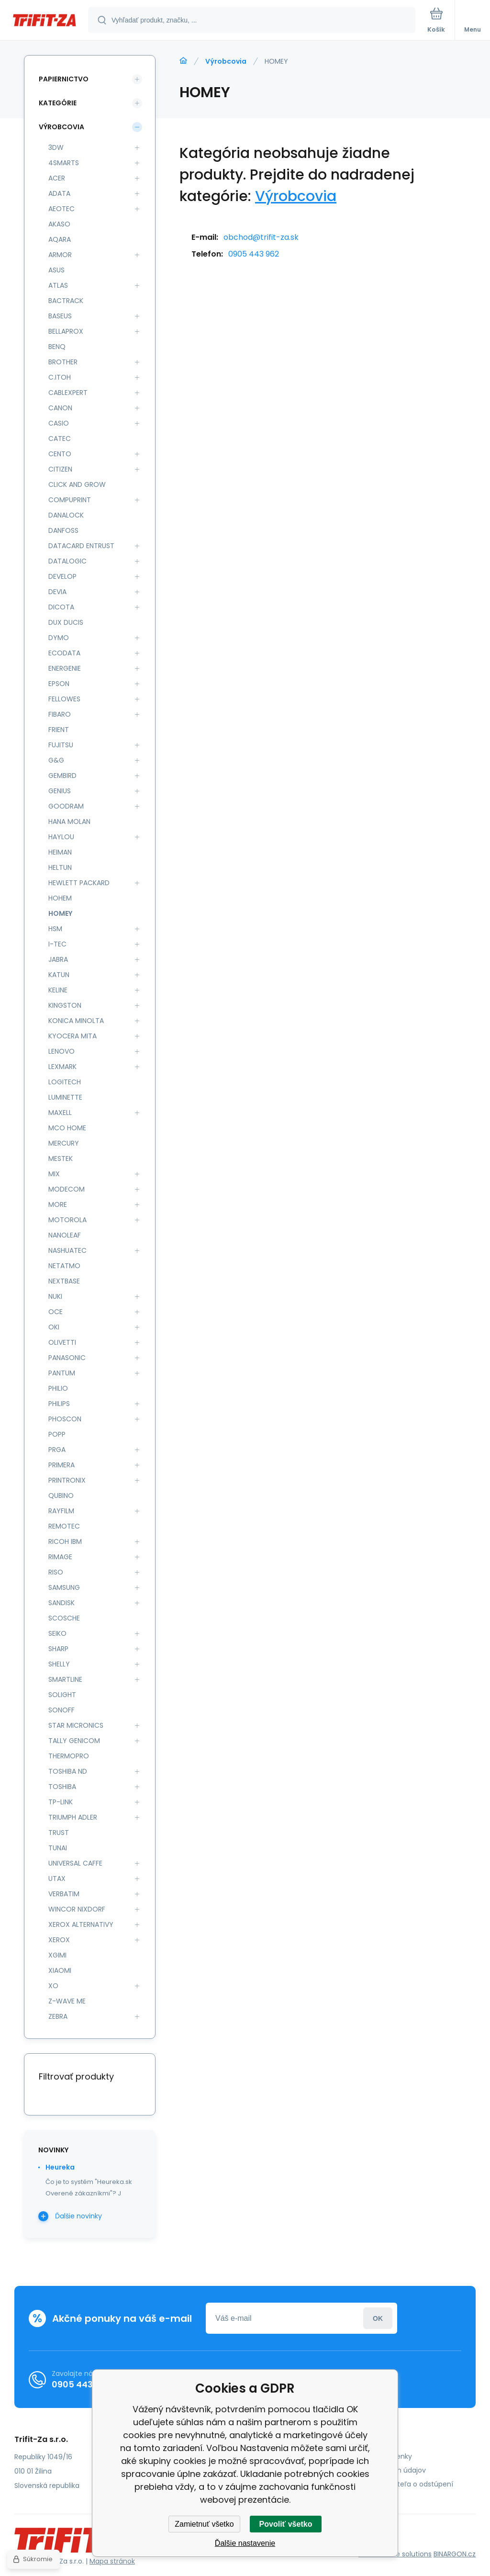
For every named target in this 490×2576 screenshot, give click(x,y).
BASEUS (60, 316)
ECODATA (64, 653)
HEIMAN (60, 852)
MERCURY (63, 1143)
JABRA (58, 959)
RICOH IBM (65, 1541)
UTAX (57, 1878)
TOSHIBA (62, 1786)
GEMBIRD (62, 775)
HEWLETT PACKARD (79, 883)
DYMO (58, 637)
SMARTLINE (65, 1679)
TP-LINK (60, 1802)
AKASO (59, 224)
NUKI (55, 1296)
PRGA (57, 1449)
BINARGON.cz (455, 2554)
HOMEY (60, 913)
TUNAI (57, 1848)
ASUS (56, 270)
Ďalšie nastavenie (245, 2543)
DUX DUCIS (65, 622)
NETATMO (64, 1266)
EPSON (58, 683)
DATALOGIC (67, 561)
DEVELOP (62, 576)
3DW (56, 147)
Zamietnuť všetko (204, 2524)
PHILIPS (59, 1403)
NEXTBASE (64, 1281)
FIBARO (59, 714)
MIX (54, 1174)
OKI (53, 1327)
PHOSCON (64, 1419)
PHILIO (58, 1388)
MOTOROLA (67, 1220)
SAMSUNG (64, 1587)
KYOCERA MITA (72, 1036)
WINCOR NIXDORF (76, 1909)
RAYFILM (61, 1511)
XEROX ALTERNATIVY (80, 1924)
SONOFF (61, 1710)
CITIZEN (60, 469)
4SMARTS (63, 163)
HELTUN (60, 867)
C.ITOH (59, 377)
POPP (57, 1434)
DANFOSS (63, 530)
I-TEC (57, 944)
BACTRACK (65, 300)
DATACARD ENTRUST (81, 546)
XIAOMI (59, 1970)
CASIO (58, 423)
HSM (55, 929)
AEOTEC (61, 209)
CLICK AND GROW (77, 484)
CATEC (59, 438)
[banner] (44, 20)
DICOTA (61, 607)
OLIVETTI (62, 1342)
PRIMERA (61, 1465)
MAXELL (60, 1112)
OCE (55, 1311)
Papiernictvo (64, 79)
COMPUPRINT (69, 500)
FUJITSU (60, 745)
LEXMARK (62, 1066)
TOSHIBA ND (67, 1771)
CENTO (59, 454)
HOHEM (60, 898)
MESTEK (60, 1158)
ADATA (59, 193)
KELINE (57, 990)
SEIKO (57, 1633)
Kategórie (58, 103)
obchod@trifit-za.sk (261, 237)
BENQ (57, 346)
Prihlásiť (377, 2318)
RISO (55, 1572)
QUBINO (61, 1495)
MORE (57, 1204)
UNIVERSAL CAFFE (75, 1863)
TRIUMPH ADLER (72, 1817)
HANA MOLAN (69, 821)
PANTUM (61, 1373)
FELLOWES (64, 699)
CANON (60, 408)
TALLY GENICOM (74, 1740)
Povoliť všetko (285, 2524)
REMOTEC (64, 1526)
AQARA (59, 239)
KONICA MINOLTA (76, 1020)
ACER (56, 178)
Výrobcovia (225, 61)
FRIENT (58, 729)
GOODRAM (66, 806)
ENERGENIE (64, 668)
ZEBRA (57, 2016)
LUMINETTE (65, 1097)
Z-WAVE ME (67, 2001)
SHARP (58, 1649)
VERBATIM (63, 1894)
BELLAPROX (65, 331)
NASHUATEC (67, 1250)
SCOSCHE (64, 1618)
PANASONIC (67, 1357)
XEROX (59, 1940)
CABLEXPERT (68, 392)
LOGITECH (64, 1082)
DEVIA (57, 591)
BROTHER (63, 362)
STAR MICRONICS (75, 1725)
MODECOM (66, 1189)
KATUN (58, 974)
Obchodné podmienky (374, 2456)
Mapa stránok (112, 2561)
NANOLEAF (64, 1235)
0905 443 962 (253, 253)
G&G (56, 760)
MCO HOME (67, 1128)
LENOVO (61, 1051)
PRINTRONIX (67, 1480)
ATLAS (58, 285)
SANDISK (61, 1603)
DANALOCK (66, 515)
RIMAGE (60, 1557)
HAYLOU (61, 837)
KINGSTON (64, 1005)
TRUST (58, 1832)
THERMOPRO (68, 1756)
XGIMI (57, 1955)
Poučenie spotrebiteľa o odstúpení (395, 2484)
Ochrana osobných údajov (381, 2470)
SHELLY (59, 1664)
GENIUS (59, 791)
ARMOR (60, 254)
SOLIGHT (62, 1694)
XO (53, 1986)
